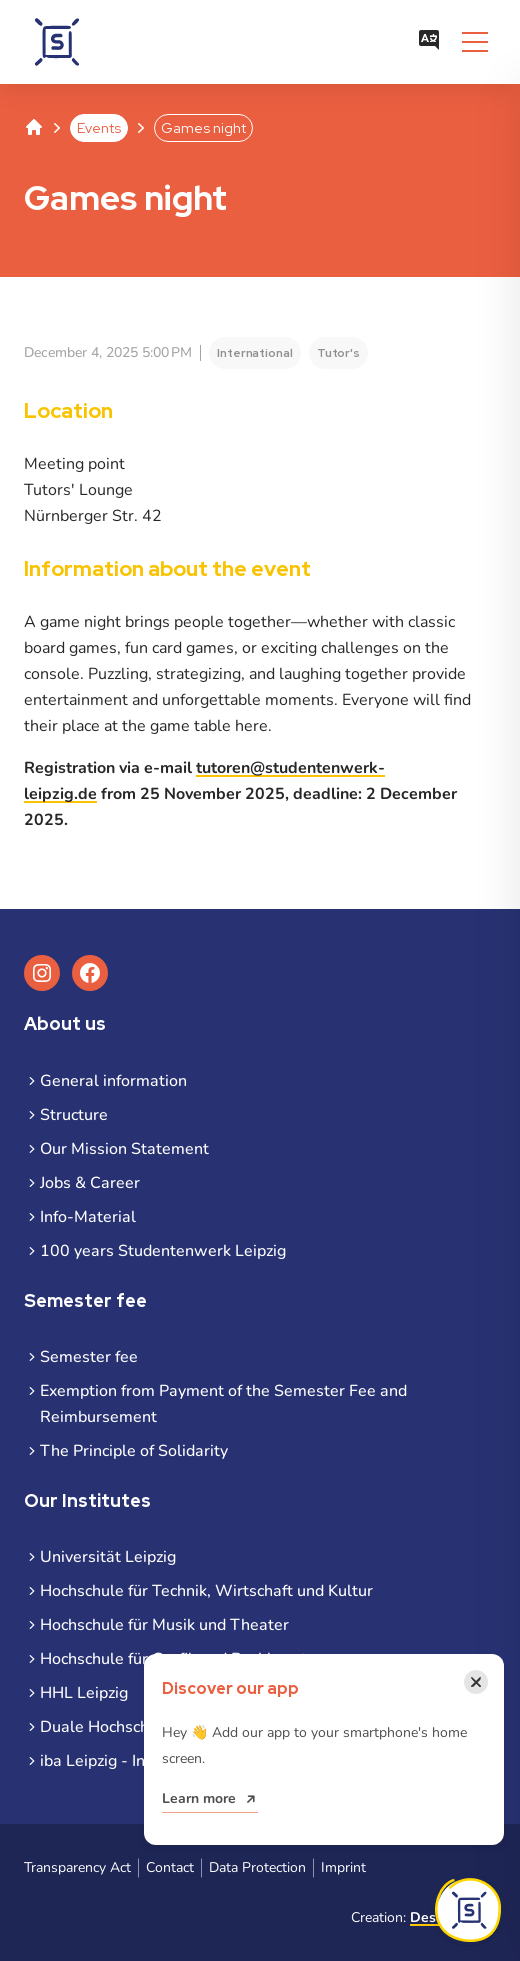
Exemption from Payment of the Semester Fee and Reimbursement (223, 1404)
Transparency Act (77, 1867)
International (255, 353)
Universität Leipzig (108, 1557)
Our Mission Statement (124, 1149)
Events (99, 128)
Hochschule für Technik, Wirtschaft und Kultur (206, 1591)
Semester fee (89, 1357)
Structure (74, 1115)
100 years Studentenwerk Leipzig (163, 1251)
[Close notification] (476, 1682)
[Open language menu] (429, 42)
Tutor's (338, 353)
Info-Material (88, 1217)
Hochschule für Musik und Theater (164, 1625)
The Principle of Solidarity (134, 1451)
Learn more (199, 1798)
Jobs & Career (90, 1183)
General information (113, 1081)
